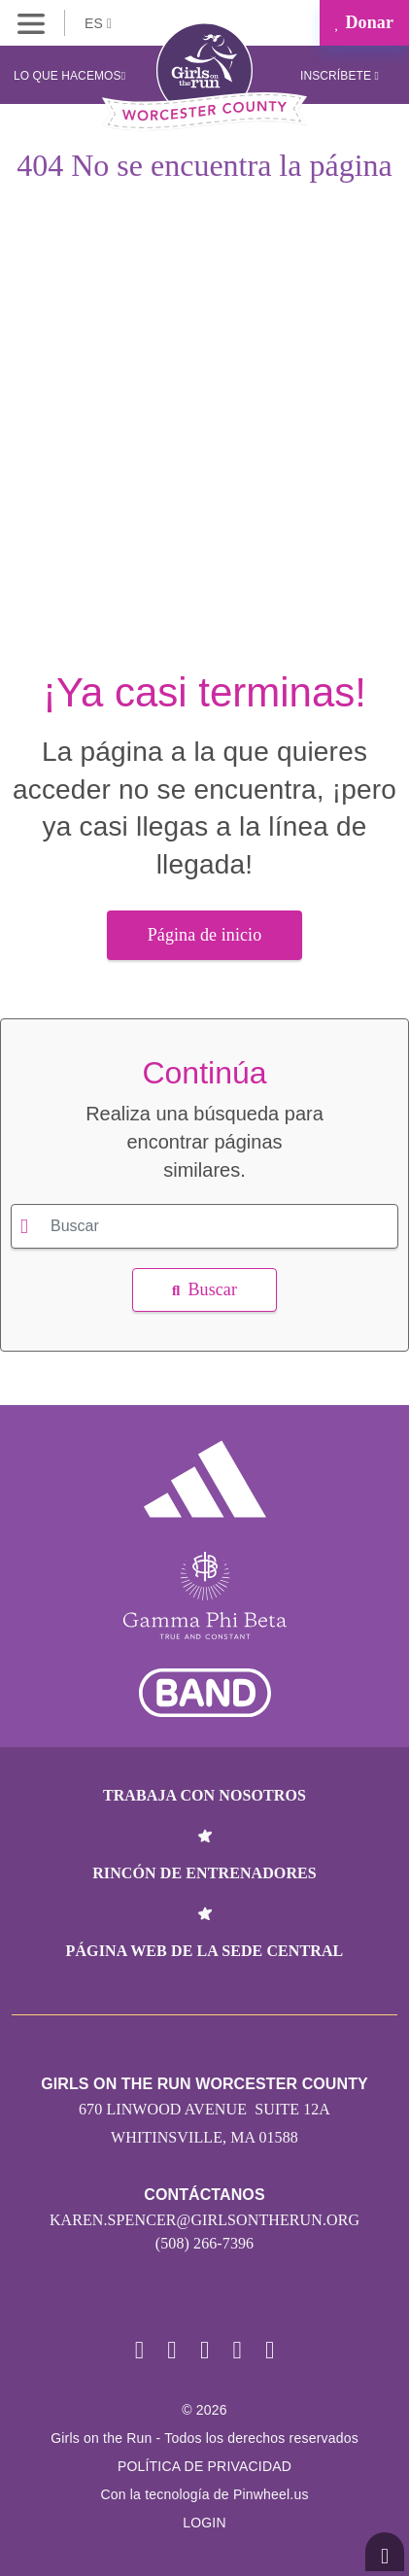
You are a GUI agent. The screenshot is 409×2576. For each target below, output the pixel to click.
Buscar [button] (204, 1289)
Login (204, 2522)
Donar (364, 22)
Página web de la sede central (205, 1950)
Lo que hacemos (69, 76)
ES (98, 23)
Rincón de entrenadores (204, 1873)
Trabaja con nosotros (204, 1795)
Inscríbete (339, 76)
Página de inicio (205, 935)
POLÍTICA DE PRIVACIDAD (204, 2466)
